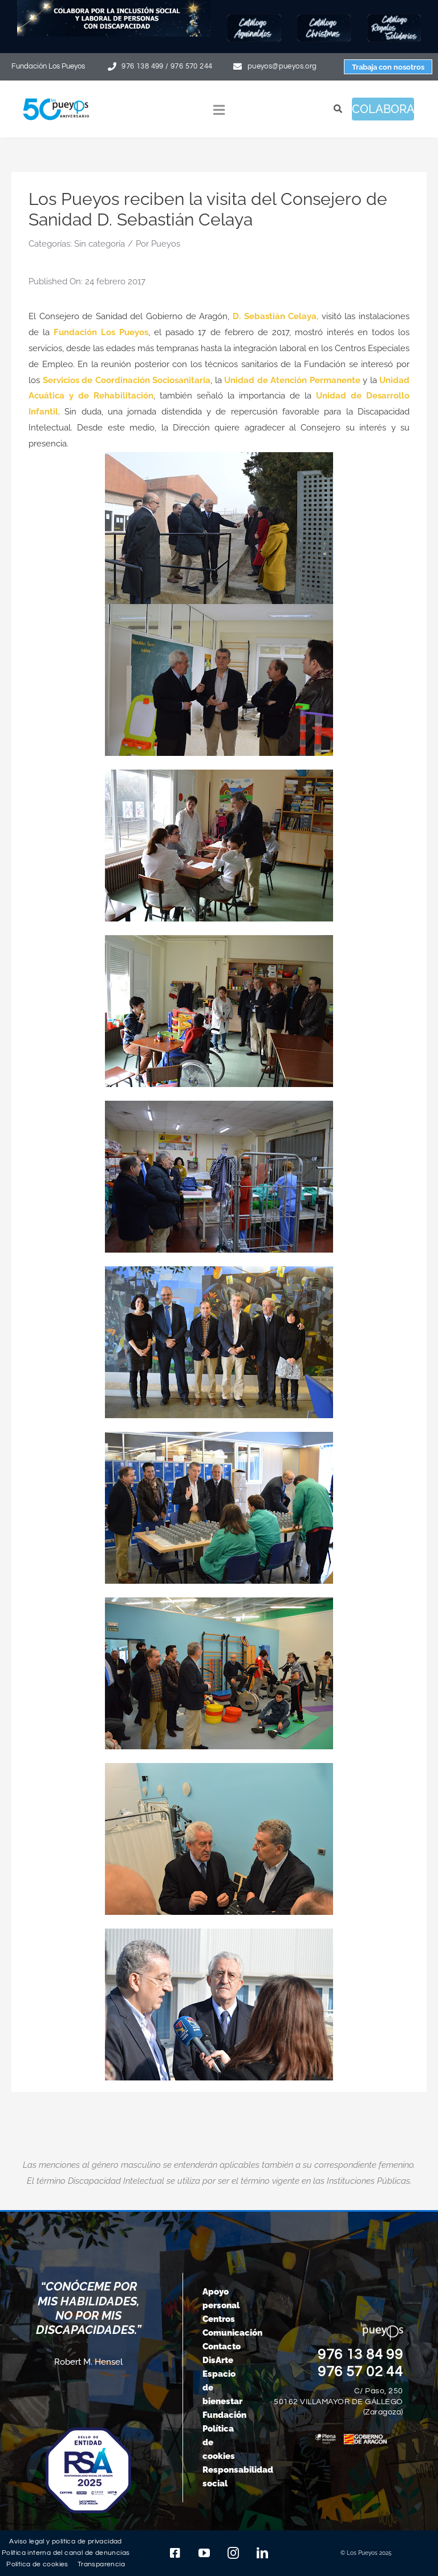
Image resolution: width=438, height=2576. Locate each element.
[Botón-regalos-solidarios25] (394, 17)
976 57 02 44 (360, 2371)
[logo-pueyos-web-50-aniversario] (56, 98)
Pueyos (165, 244)
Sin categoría (99, 244)
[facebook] (175, 2553)
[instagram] (233, 2553)
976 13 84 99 (360, 2354)
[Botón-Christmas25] (324, 17)
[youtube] (204, 2553)
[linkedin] (262, 2553)
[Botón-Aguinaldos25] (254, 17)
